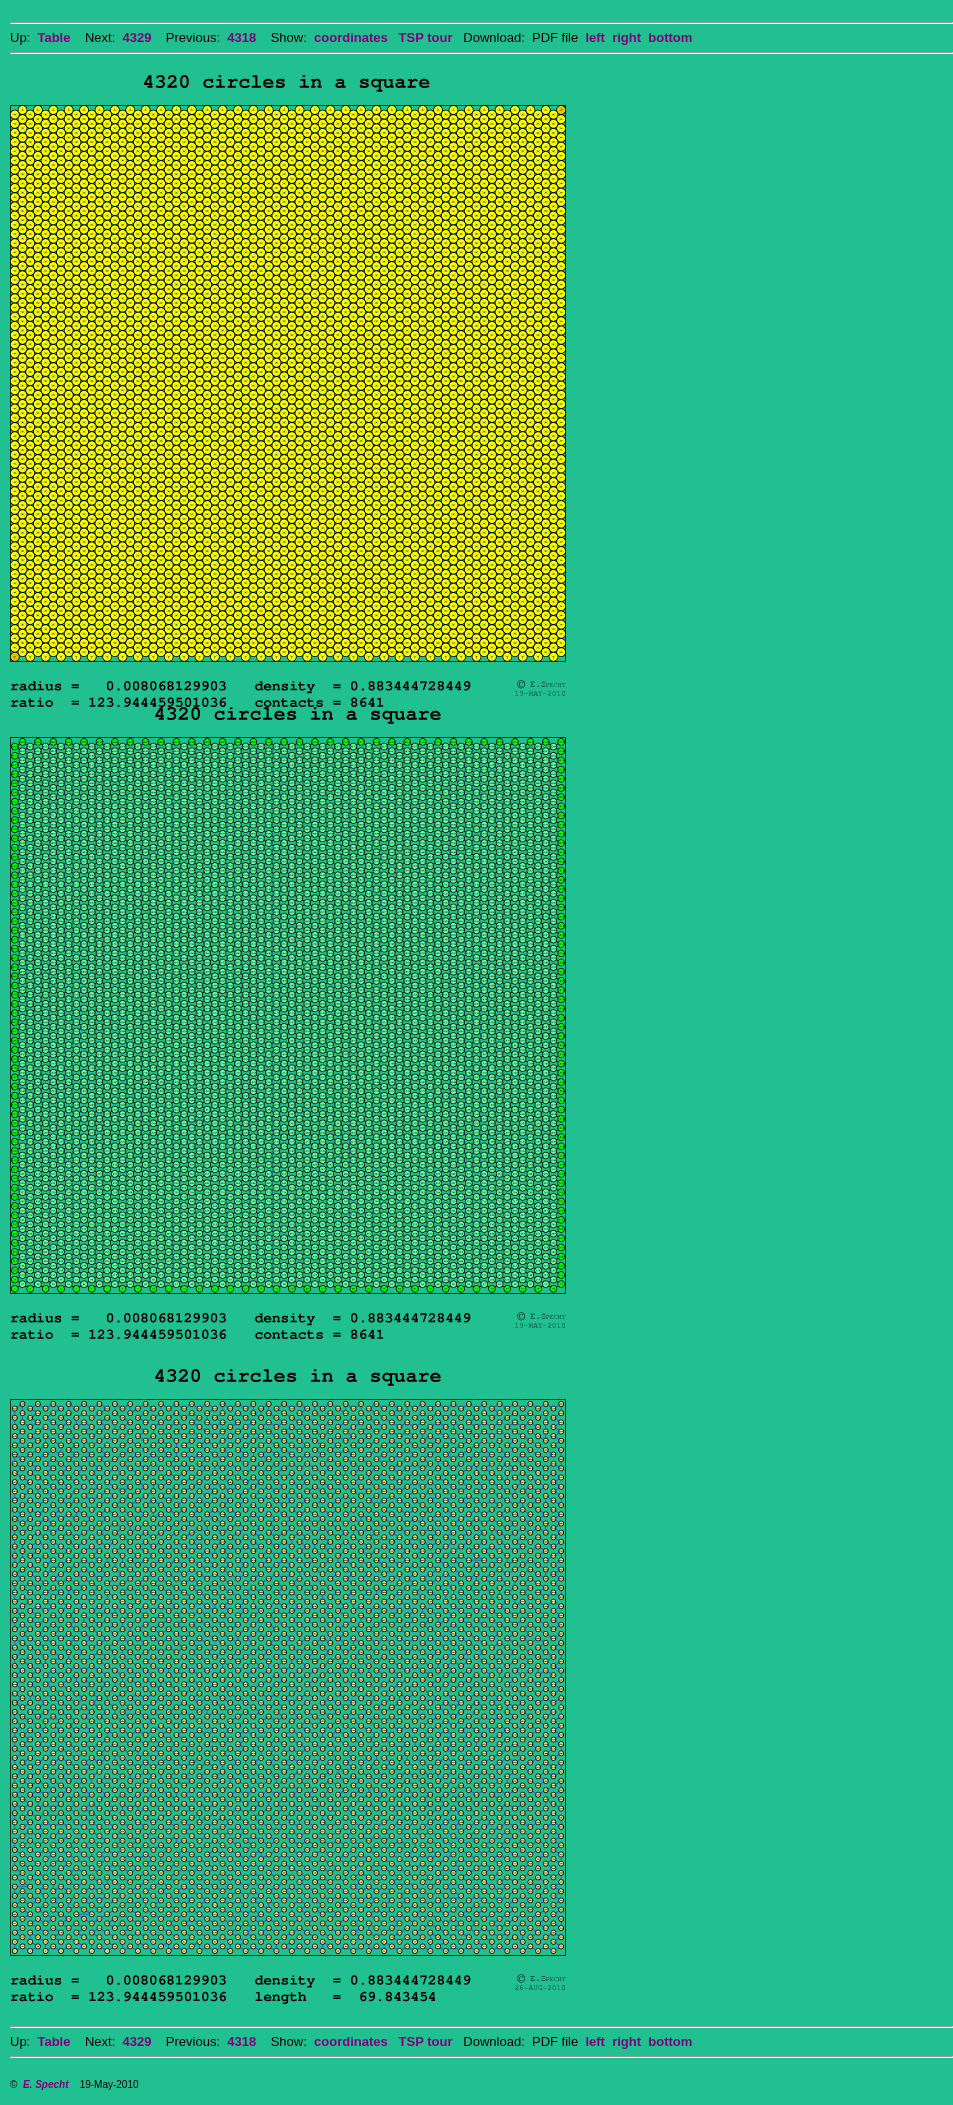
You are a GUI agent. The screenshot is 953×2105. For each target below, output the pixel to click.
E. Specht (46, 2084)
